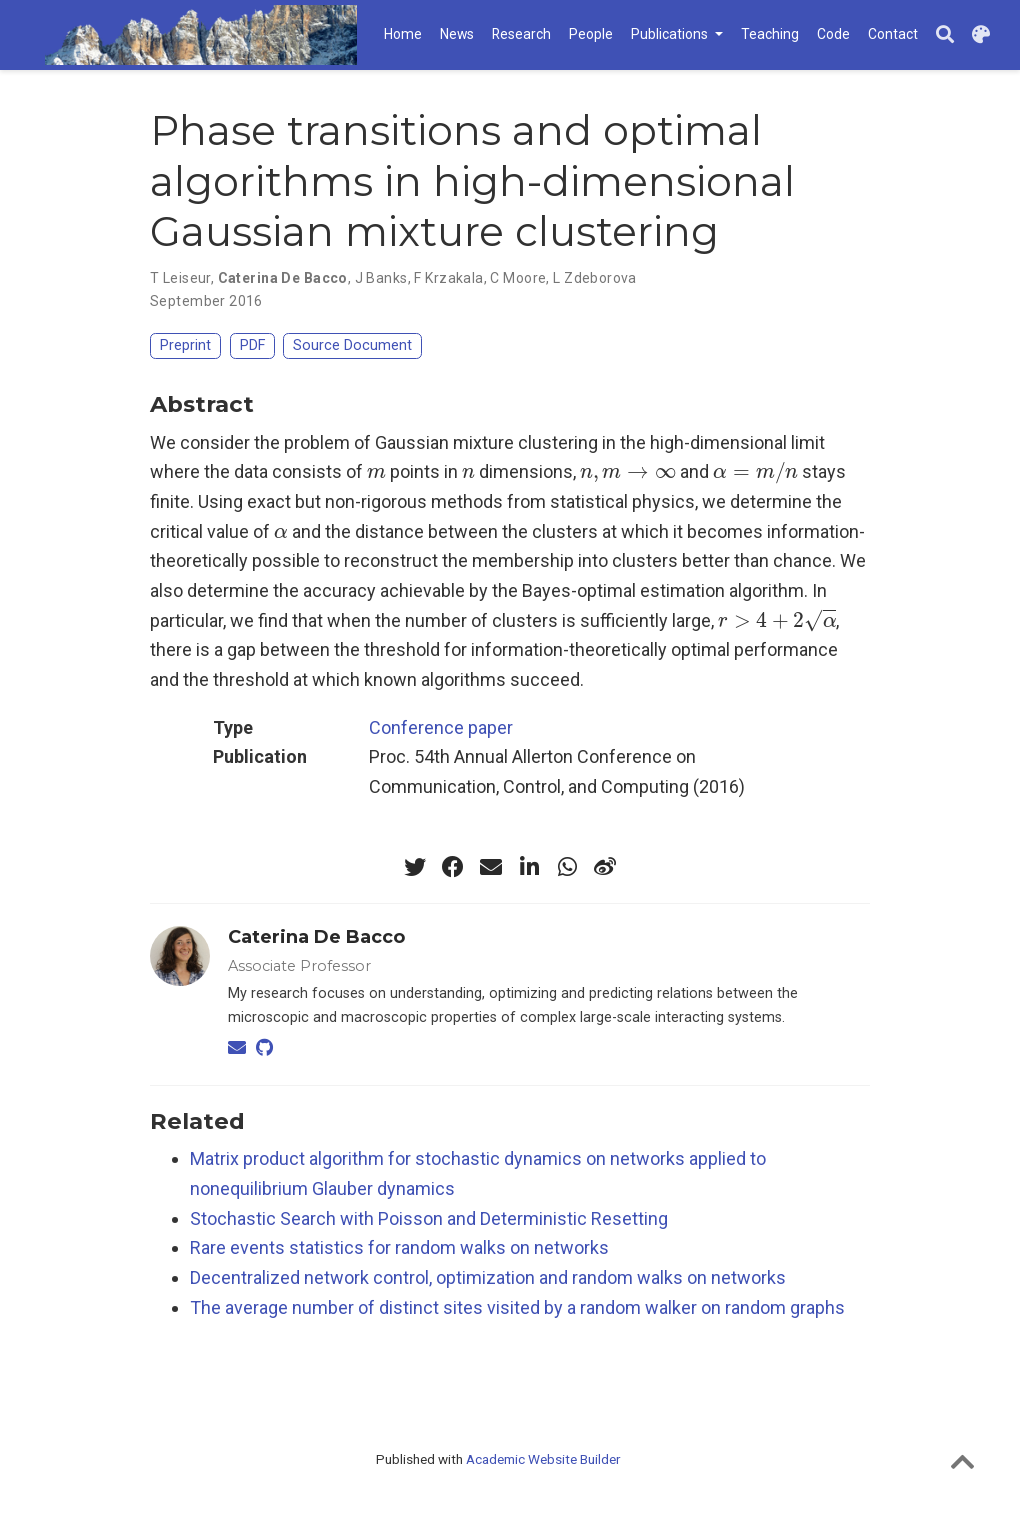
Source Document (352, 345)
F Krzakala (448, 278)
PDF (252, 345)
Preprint (185, 345)
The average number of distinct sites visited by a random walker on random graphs (517, 1307)
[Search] (945, 35)
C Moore (518, 278)
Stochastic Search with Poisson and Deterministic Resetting (429, 1218)
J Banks (381, 278)
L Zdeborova (595, 278)
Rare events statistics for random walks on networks (399, 1247)
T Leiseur (180, 278)
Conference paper (441, 727)
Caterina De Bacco (283, 278)
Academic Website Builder (543, 1459)
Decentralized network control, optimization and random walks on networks (488, 1277)
